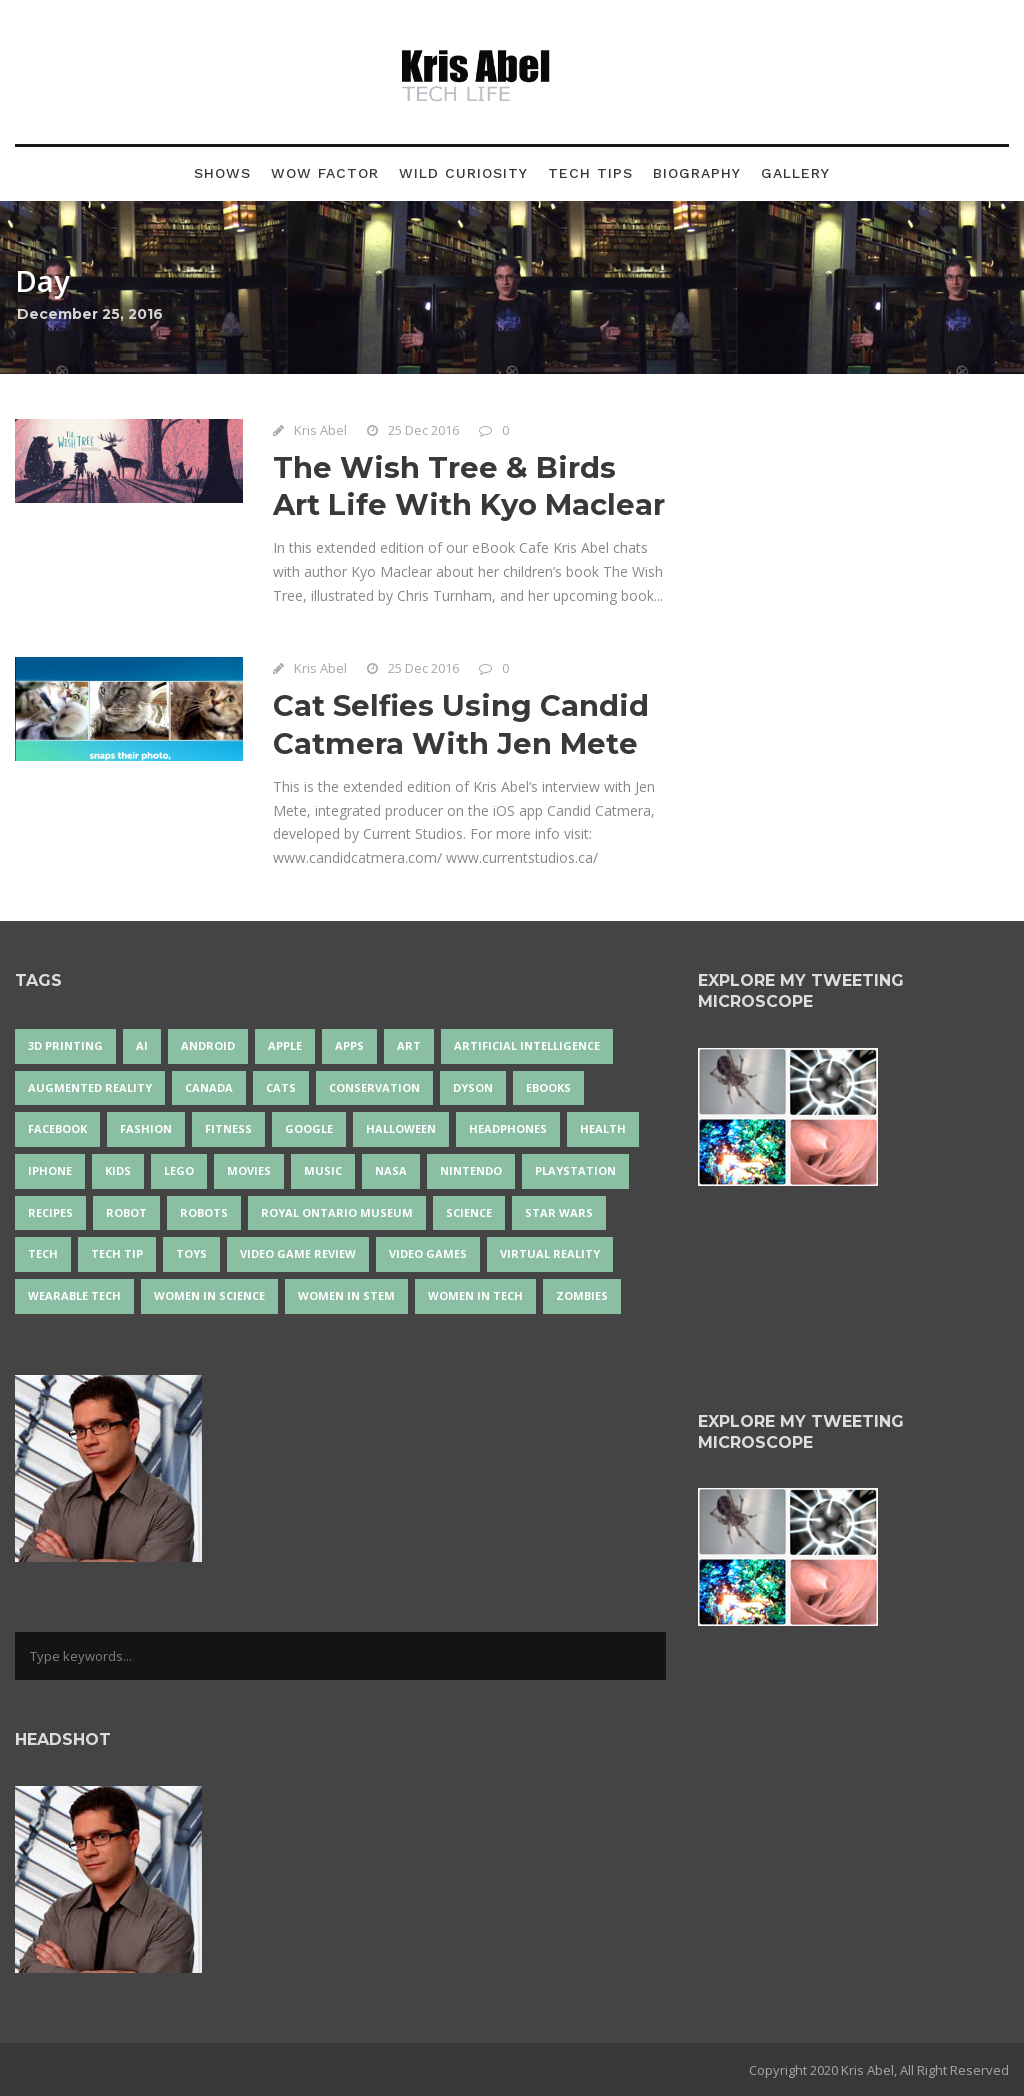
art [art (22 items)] (409, 1045)
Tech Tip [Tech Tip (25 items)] (117, 1253)
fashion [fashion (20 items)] (146, 1128)
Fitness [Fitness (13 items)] (228, 1128)
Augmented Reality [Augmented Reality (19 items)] (90, 1087)
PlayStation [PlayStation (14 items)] (575, 1170)
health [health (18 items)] (603, 1128)
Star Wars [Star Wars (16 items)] (559, 1212)
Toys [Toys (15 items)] (191, 1253)
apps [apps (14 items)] (349, 1045)
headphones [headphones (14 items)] (508, 1128)
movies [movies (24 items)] (249, 1170)
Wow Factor (325, 173)
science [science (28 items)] (469, 1212)
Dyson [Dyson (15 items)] (473, 1087)
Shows (222, 173)
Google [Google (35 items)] (309, 1128)
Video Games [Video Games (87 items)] (428, 1253)
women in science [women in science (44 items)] (209, 1295)
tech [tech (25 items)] (43, 1253)
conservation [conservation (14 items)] (374, 1087)
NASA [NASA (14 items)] (391, 1170)
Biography (697, 173)
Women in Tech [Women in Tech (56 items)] (475, 1295)
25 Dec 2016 (423, 430)
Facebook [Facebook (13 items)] (57, 1128)
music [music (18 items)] (323, 1170)
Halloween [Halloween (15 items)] (401, 1128)
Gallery (795, 173)
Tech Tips (590, 173)
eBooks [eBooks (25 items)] (548, 1087)
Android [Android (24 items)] (208, 1045)
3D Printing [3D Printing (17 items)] (65, 1045)
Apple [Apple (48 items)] (285, 1045)
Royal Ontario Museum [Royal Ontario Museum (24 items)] (337, 1212)
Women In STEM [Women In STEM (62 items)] (346, 1295)
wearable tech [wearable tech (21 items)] (74, 1295)
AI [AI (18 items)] (142, 1045)
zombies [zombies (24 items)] (582, 1295)
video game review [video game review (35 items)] (298, 1253)
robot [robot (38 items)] (126, 1212)
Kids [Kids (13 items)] (118, 1170)
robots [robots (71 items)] (204, 1212)
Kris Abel (320, 430)
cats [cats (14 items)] (281, 1087)
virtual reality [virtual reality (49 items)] (550, 1253)
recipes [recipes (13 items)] (50, 1212)
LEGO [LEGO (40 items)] (179, 1170)
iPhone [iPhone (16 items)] (50, 1170)
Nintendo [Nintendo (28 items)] (471, 1170)
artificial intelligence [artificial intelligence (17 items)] (527, 1045)
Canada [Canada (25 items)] (209, 1087)
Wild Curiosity (463, 173)
